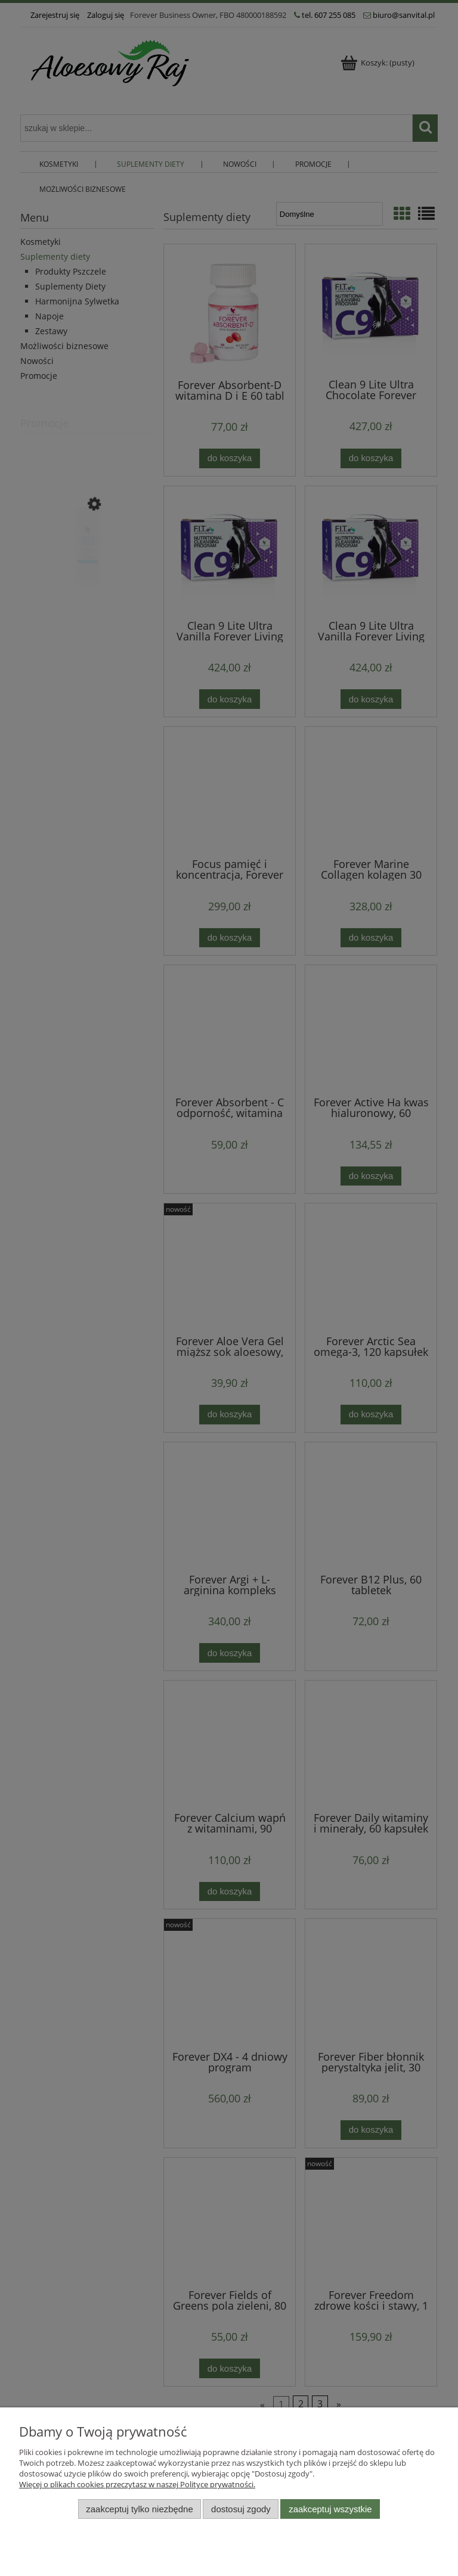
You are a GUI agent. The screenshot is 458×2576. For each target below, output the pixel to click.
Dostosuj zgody (241, 2509)
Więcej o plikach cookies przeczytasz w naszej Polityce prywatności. (137, 2484)
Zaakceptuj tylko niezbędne (139, 2509)
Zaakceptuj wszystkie (330, 2509)
